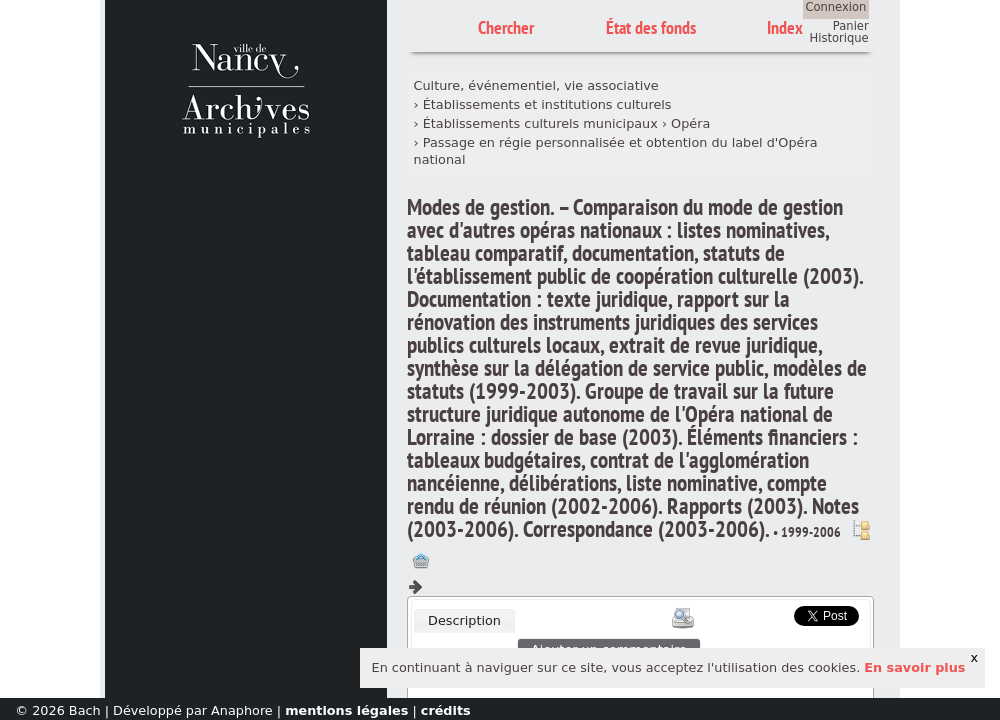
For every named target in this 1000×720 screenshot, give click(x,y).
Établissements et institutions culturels (547, 104)
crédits (446, 710)
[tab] (464, 621)
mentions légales (346, 710)
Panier (851, 26)
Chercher (506, 27)
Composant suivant (415, 587)
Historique (839, 38)
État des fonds (651, 27)
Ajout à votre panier (421, 561)
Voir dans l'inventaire (861, 530)
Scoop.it (764, 613)
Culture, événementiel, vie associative (536, 85)
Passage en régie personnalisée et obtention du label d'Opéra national (616, 151)
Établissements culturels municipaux (540, 123)
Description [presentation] (464, 620)
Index (785, 27)
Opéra (690, 123)
